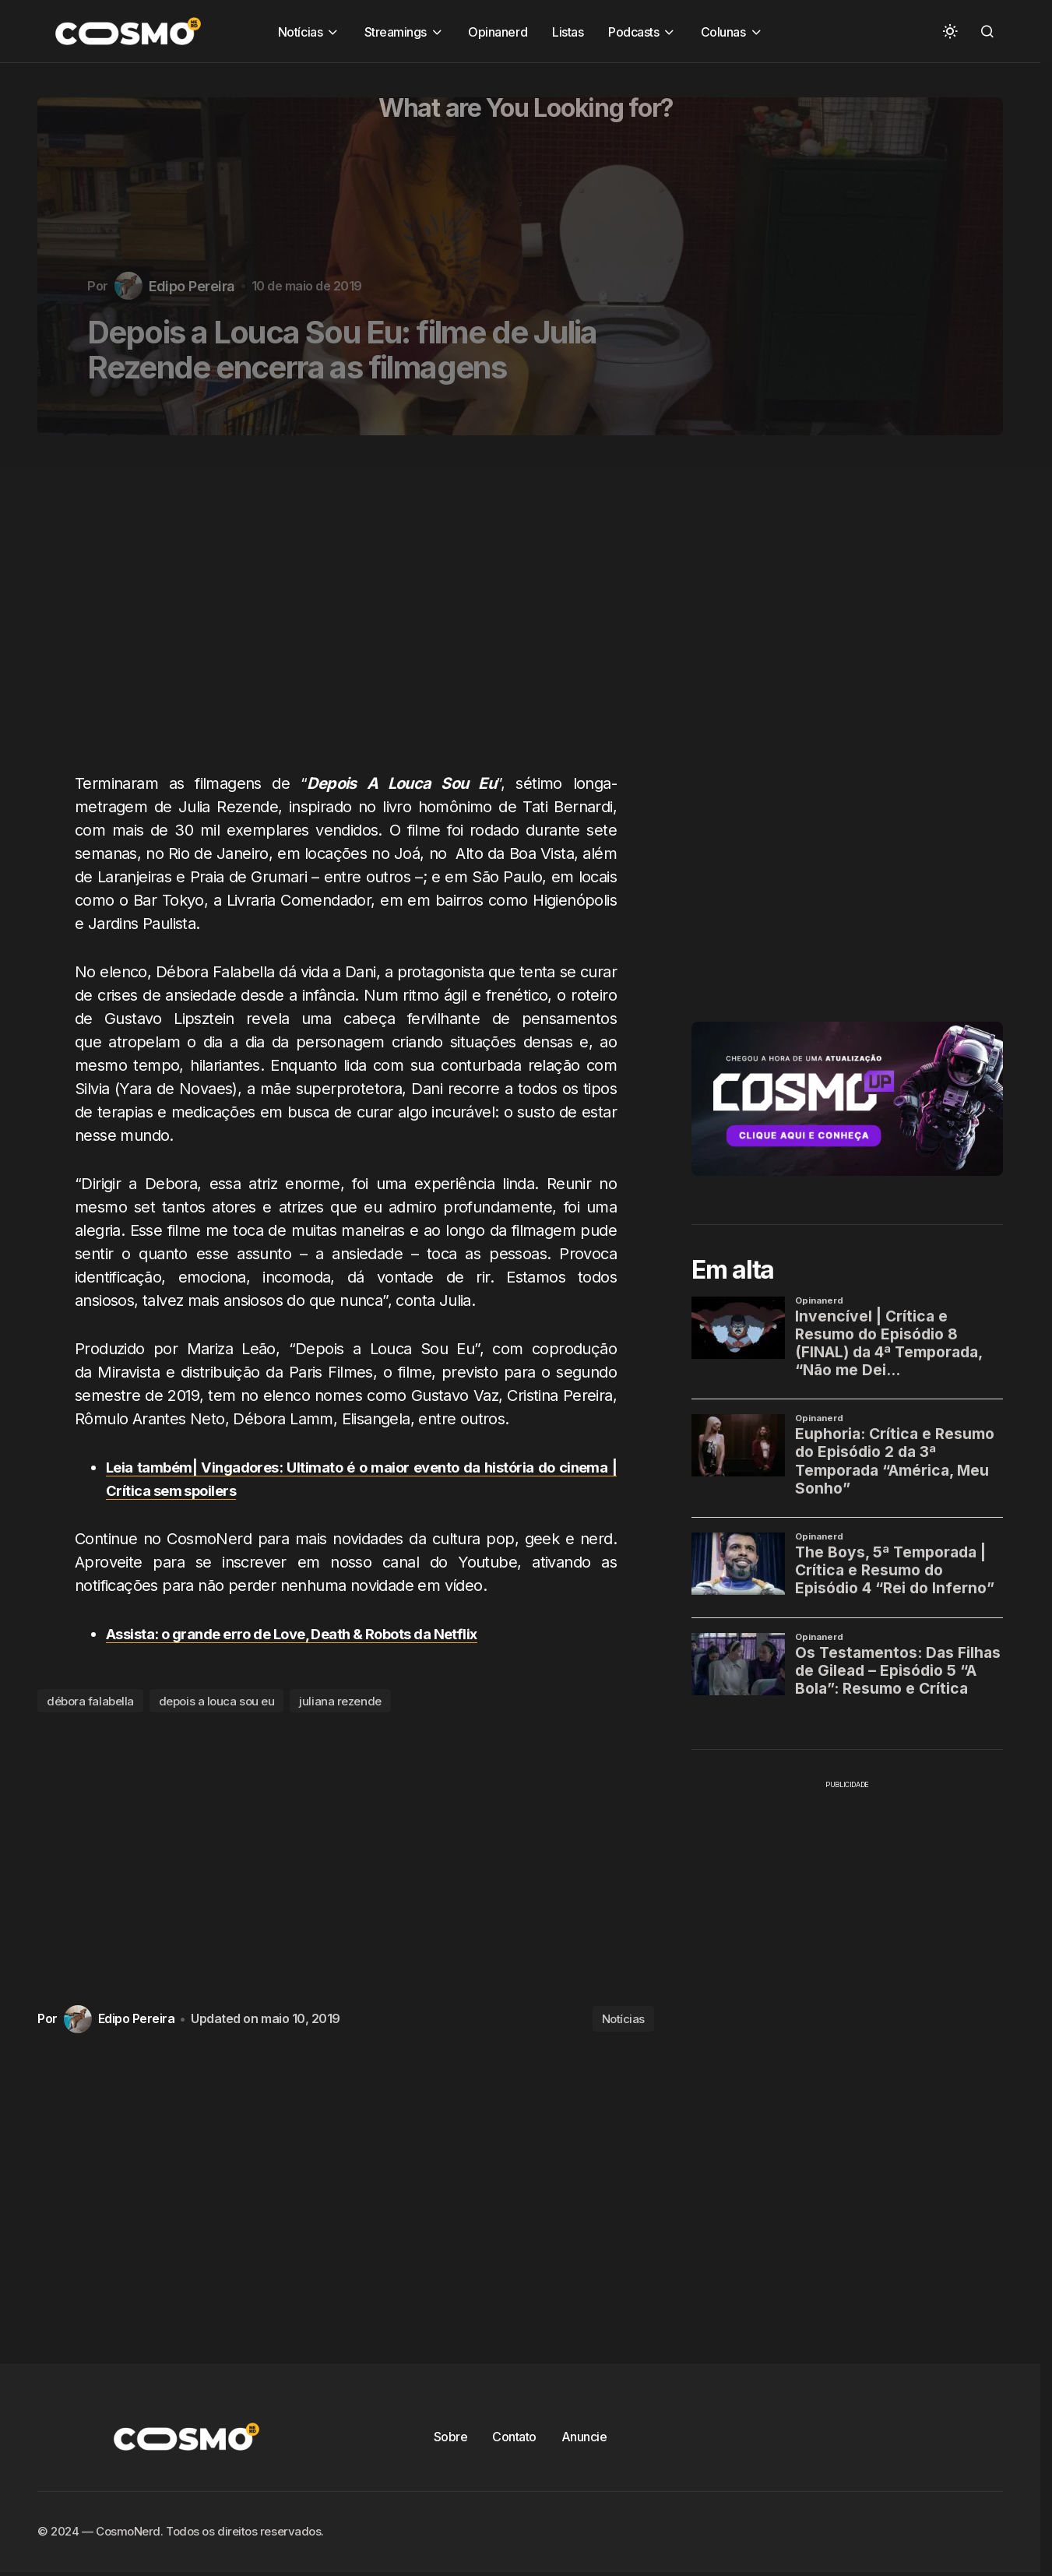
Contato (514, 2436)
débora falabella (90, 1701)
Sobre (451, 2436)
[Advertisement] (351, 613)
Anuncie (584, 2436)
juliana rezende (340, 1701)
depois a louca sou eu (217, 1701)
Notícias (623, 2018)
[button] (950, 31)
